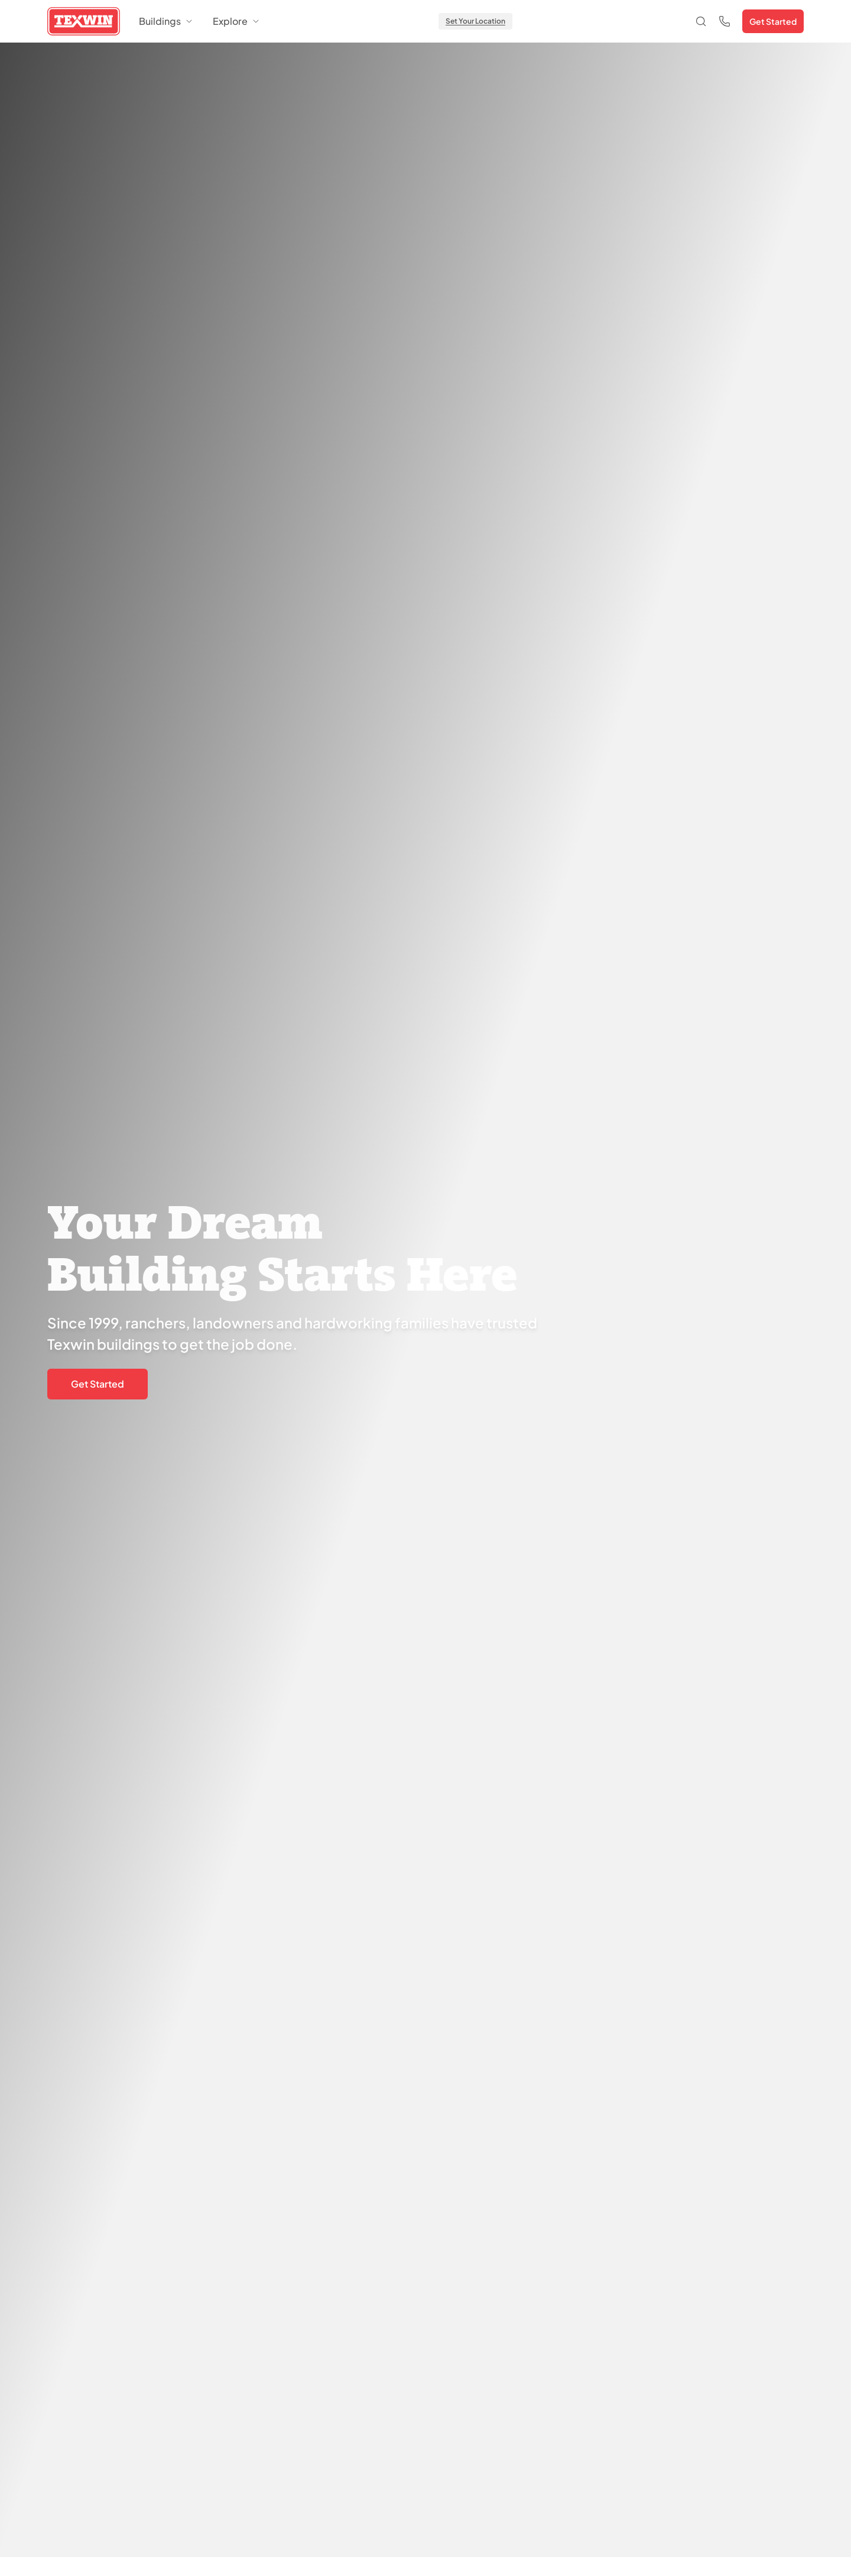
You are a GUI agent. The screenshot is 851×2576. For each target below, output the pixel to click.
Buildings (166, 21)
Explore (237, 21)
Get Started (773, 21)
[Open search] (701, 21)
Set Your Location (475, 21)
